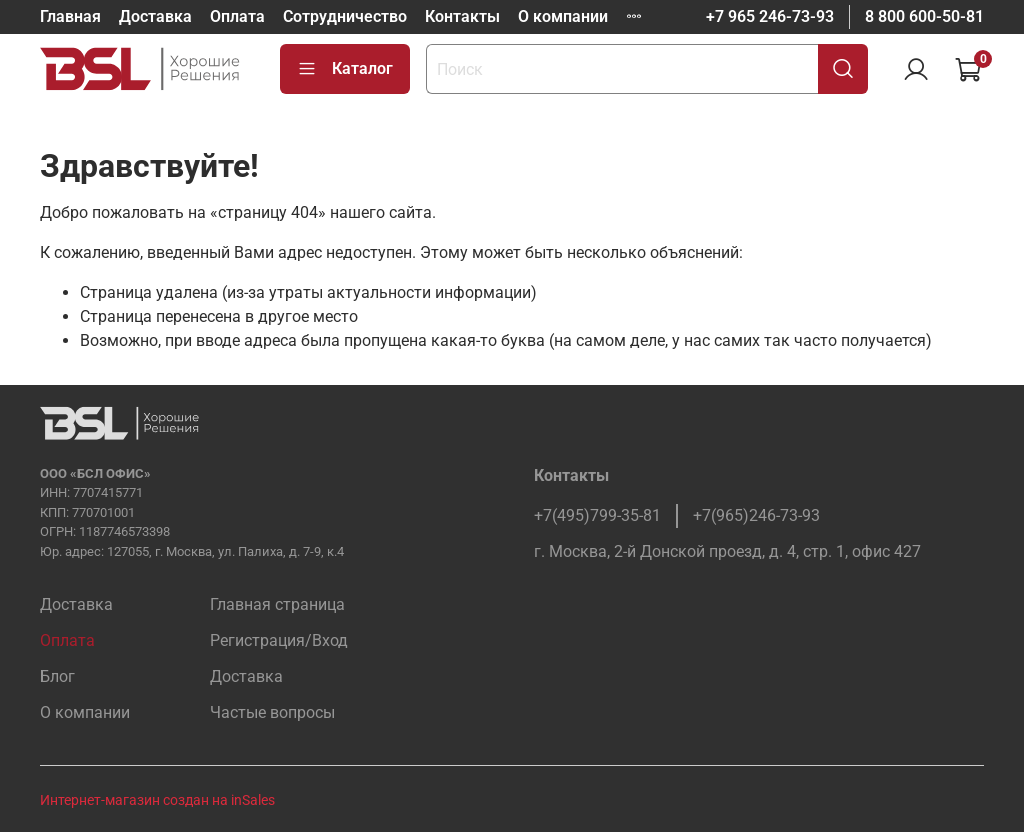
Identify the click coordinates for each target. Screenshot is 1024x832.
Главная (70, 16)
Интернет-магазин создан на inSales (157, 800)
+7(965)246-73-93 (756, 515)
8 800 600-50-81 (924, 16)
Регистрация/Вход (279, 640)
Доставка (155, 16)
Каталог (345, 69)
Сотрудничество (345, 16)
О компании (563, 16)
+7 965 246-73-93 (770, 16)
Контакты (462, 16)
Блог (57, 676)
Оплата (237, 16)
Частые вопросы (272, 712)
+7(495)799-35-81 (597, 515)
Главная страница (277, 604)
